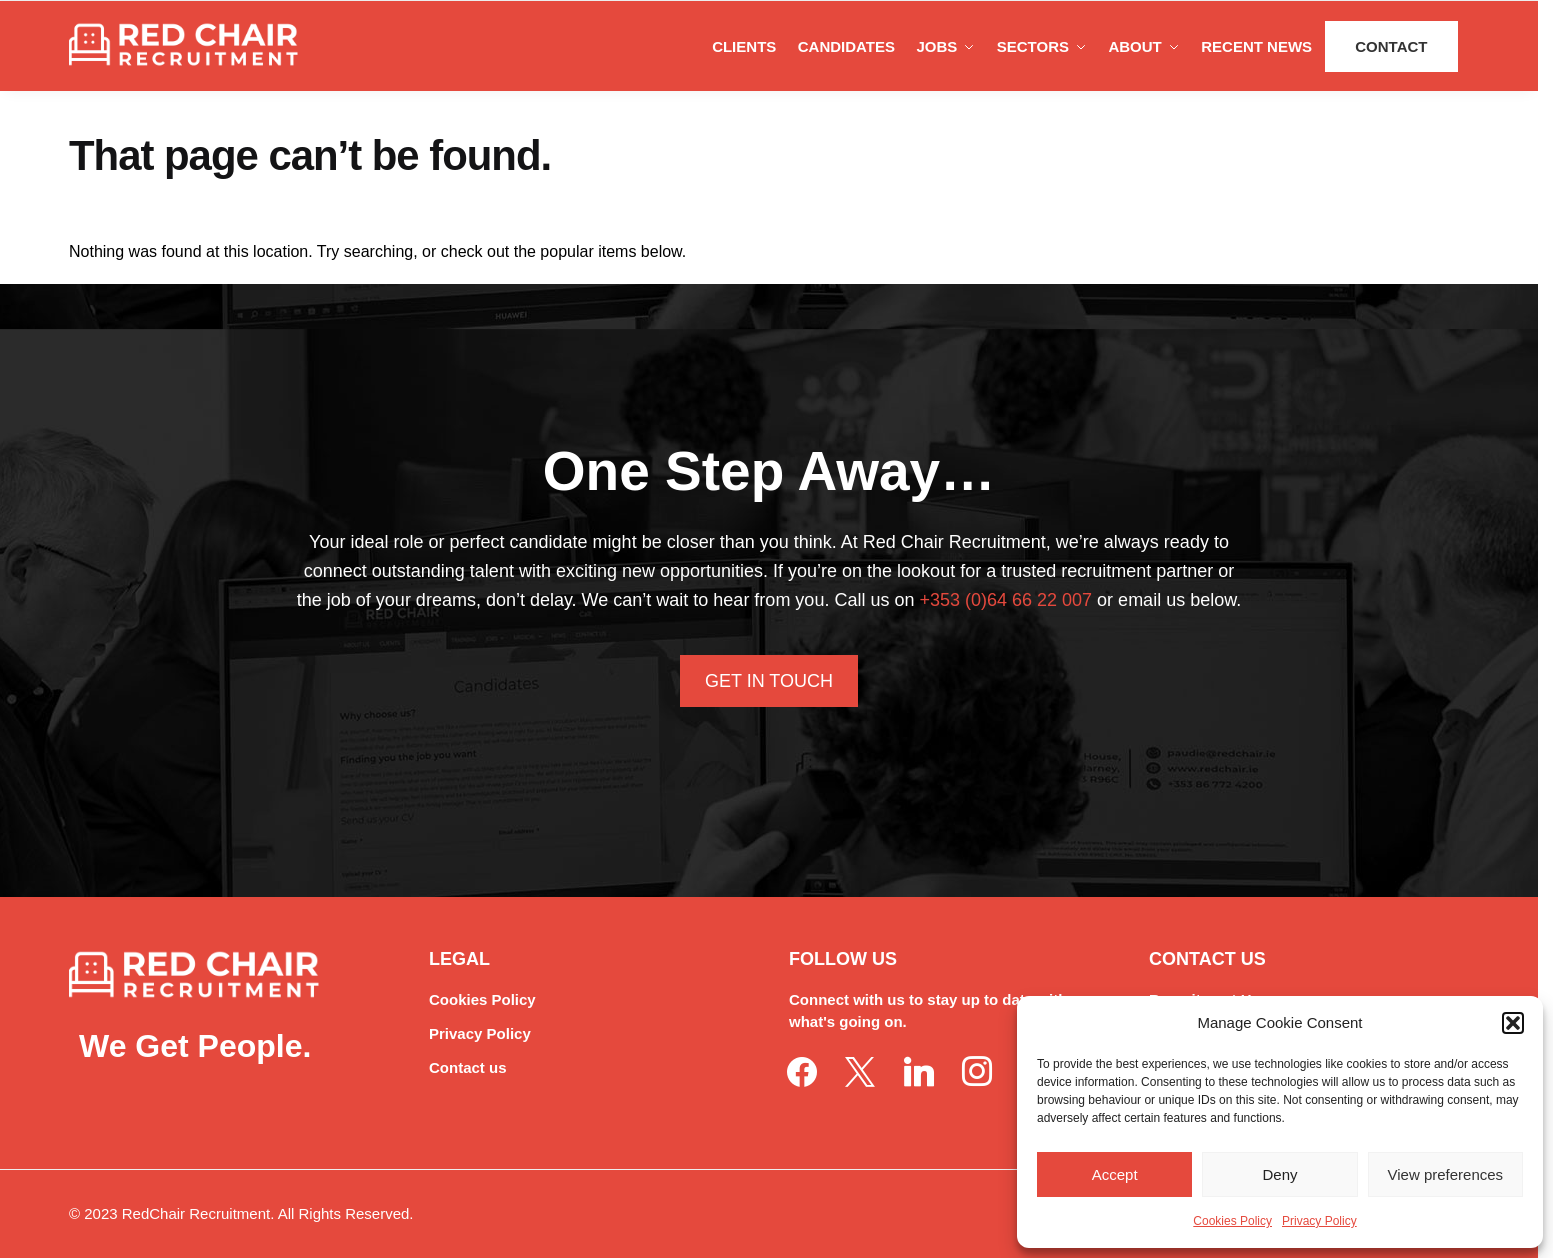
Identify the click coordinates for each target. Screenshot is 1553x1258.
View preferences (1446, 1174)
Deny (1279, 1174)
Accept (1115, 1174)
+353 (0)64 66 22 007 (1005, 600)
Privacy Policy (1319, 1221)
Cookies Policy (1232, 1221)
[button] (1513, 1023)
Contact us (468, 1067)
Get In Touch (769, 681)
